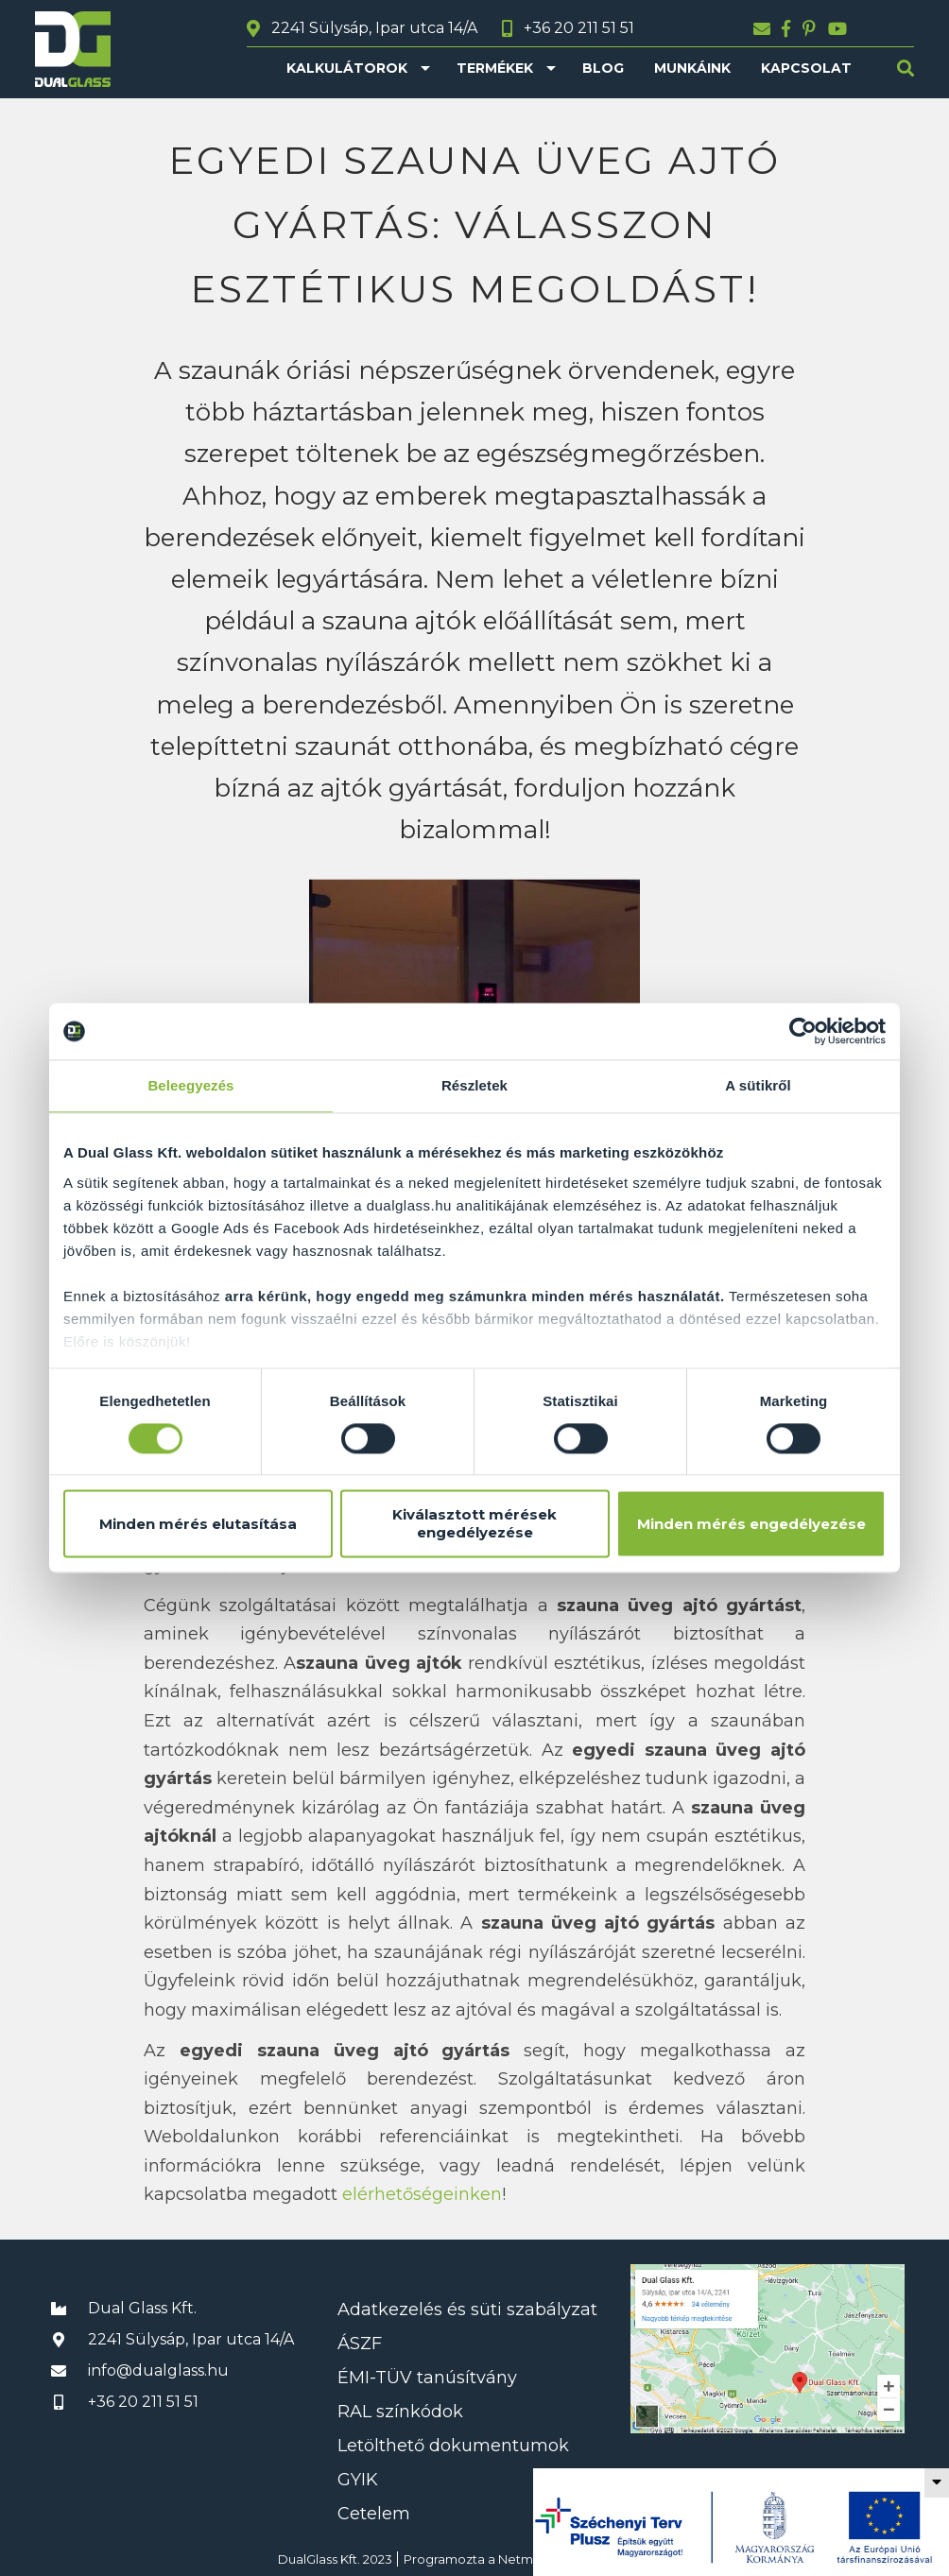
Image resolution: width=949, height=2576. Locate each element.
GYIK (357, 2479)
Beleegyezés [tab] (190, 1085)
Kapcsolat (806, 68)
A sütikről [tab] (758, 1085)
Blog (603, 68)
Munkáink (692, 68)
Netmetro (529, 2559)
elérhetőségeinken (422, 2194)
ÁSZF (359, 2343)
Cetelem (373, 2513)
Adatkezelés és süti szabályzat (467, 2309)
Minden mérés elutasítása (198, 1524)
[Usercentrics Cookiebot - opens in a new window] (803, 1031)
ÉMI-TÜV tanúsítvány (427, 2377)
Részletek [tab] (474, 1085)
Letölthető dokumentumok (453, 2445)
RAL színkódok (400, 2411)
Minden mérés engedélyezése (751, 1524)
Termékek (495, 68)
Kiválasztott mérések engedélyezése (474, 1524)
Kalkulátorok (346, 68)
